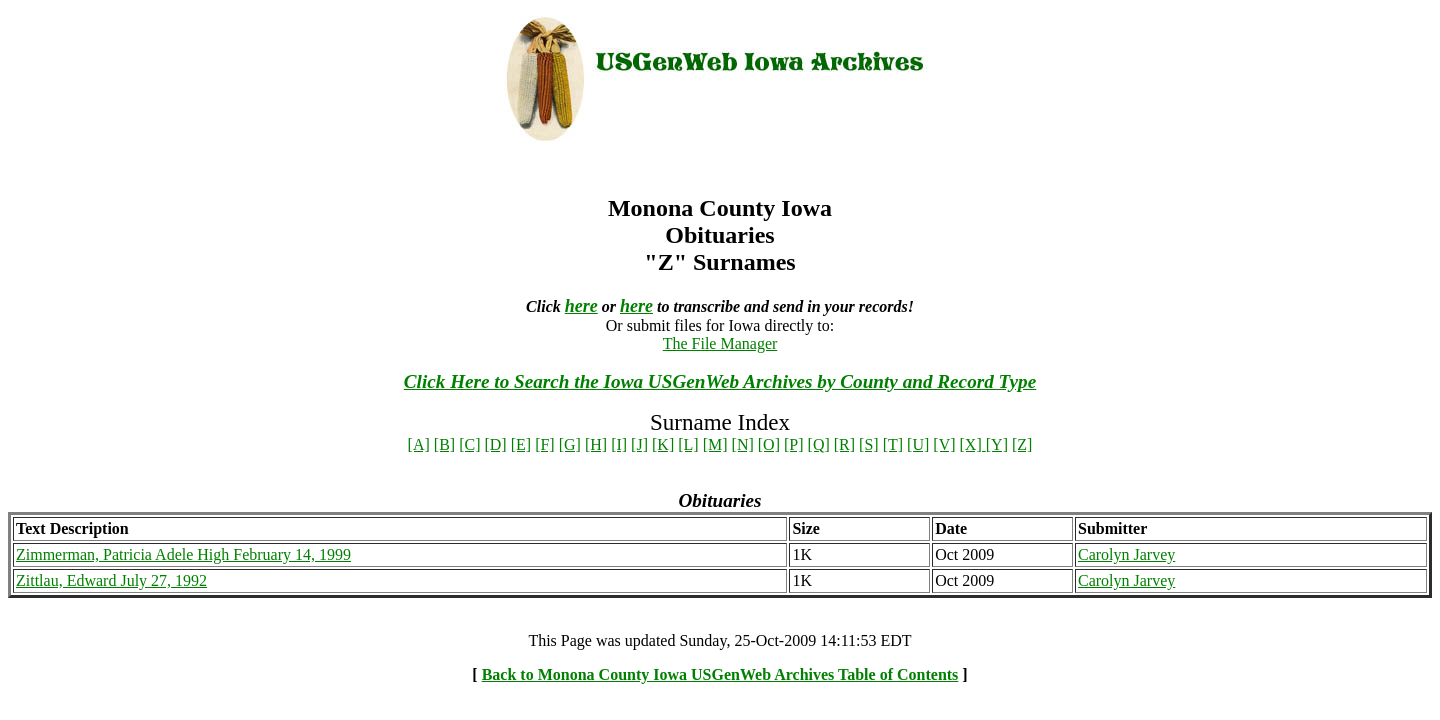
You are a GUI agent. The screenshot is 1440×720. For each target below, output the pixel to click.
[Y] (997, 444)
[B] (444, 444)
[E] (521, 444)
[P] (794, 444)
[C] (469, 444)
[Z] (1022, 444)
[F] (545, 444)
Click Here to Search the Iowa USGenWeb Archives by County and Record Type (720, 381)
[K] (663, 444)
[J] (639, 444)
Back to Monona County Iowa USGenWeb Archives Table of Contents (720, 674)
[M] (715, 444)
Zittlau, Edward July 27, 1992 (111, 580)
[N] (743, 444)
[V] (944, 444)
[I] (619, 444)
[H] (596, 444)
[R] (844, 444)
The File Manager (720, 343)
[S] (869, 444)
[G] (570, 444)
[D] (495, 444)
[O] (769, 444)
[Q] (819, 444)
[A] (419, 444)
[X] (973, 444)
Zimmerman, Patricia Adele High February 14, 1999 (183, 554)
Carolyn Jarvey (1126, 554)
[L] (688, 444)
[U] (918, 444)
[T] (893, 444)
